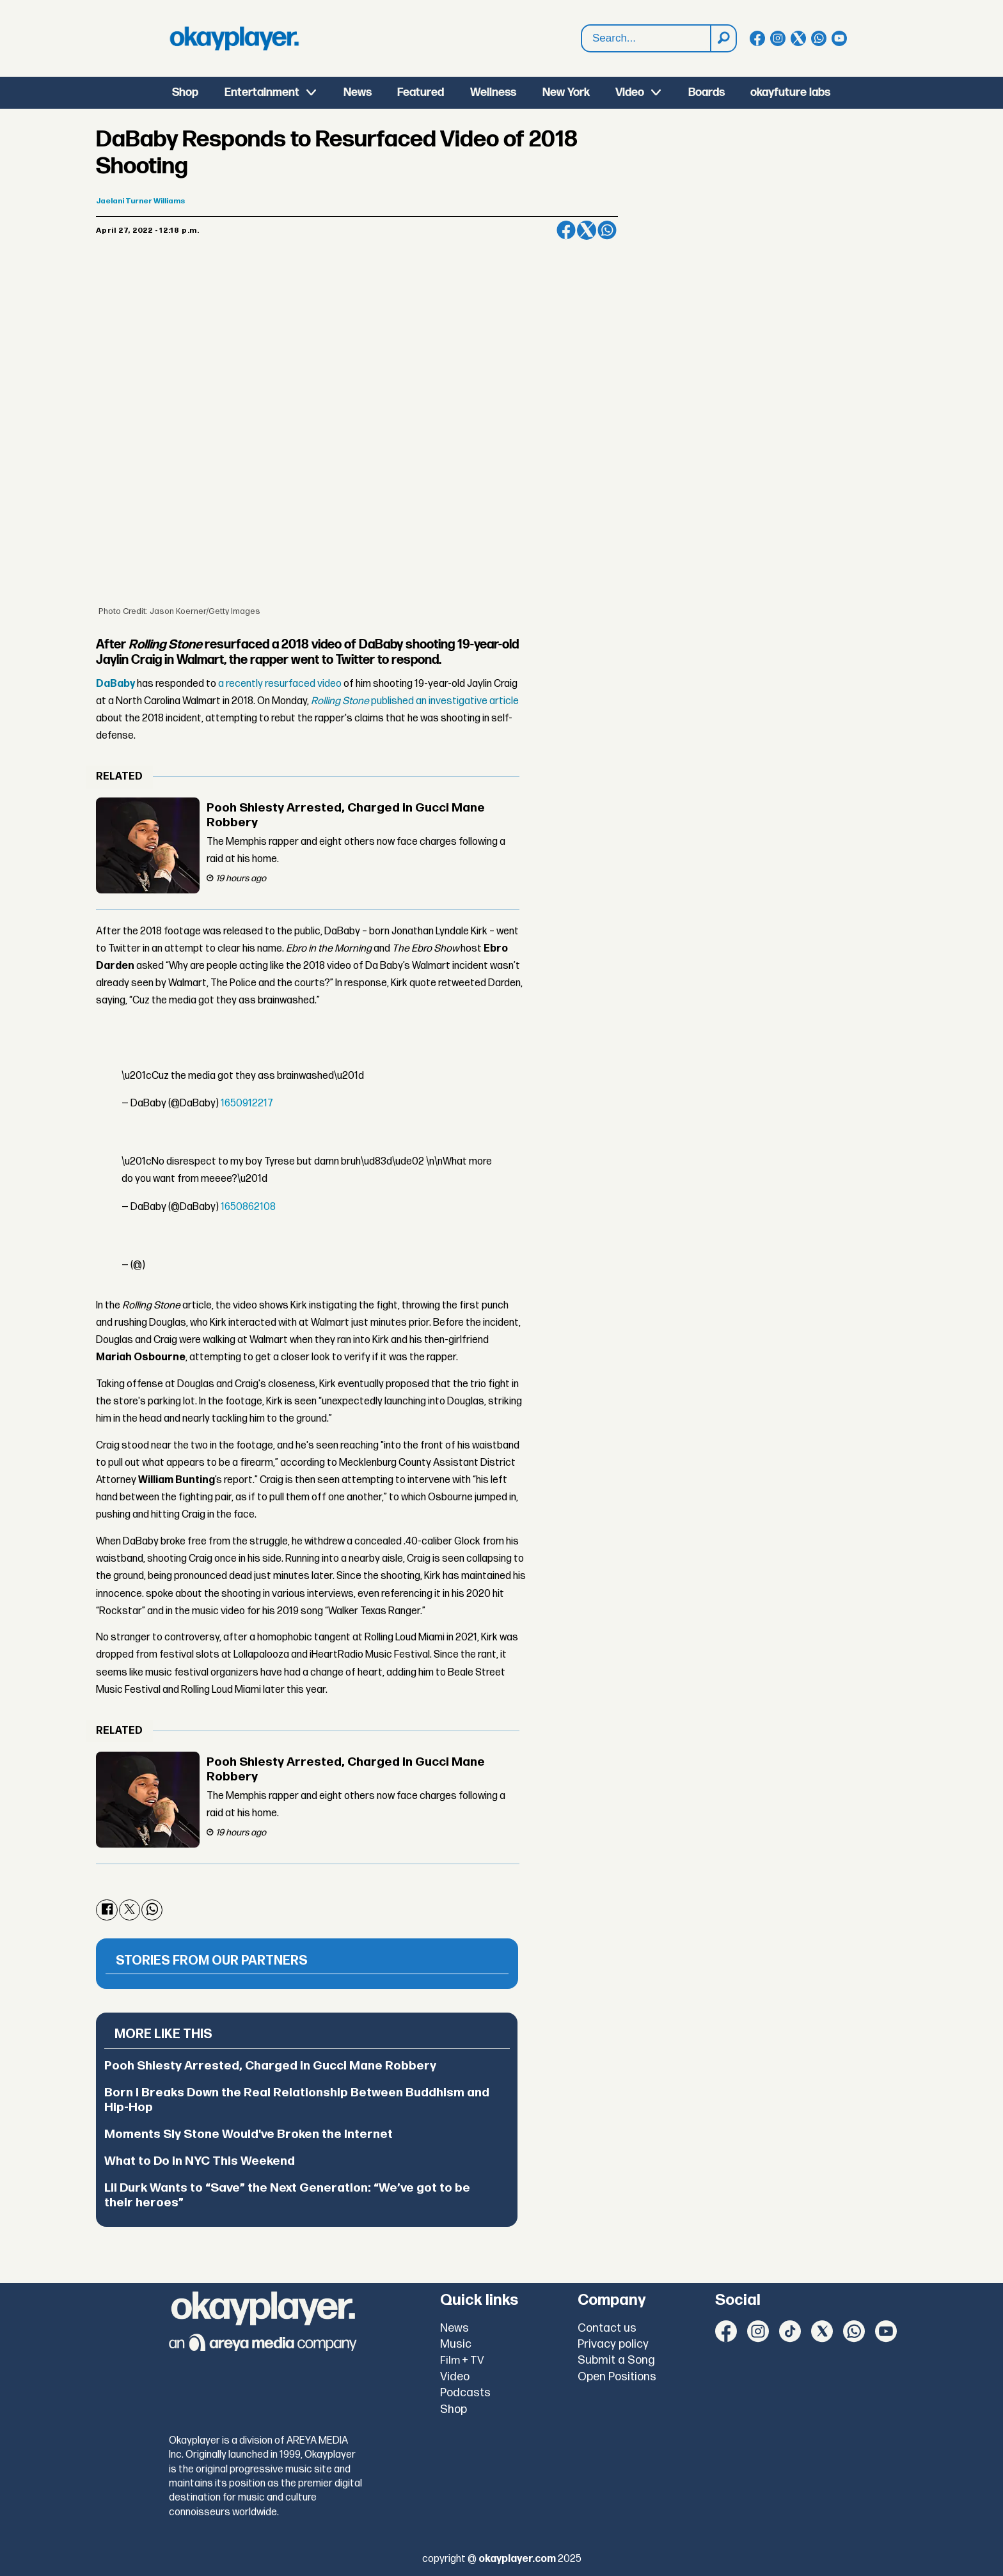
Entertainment (262, 92)
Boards (706, 92)
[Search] (723, 38)
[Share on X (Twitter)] (586, 230)
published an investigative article (415, 701)
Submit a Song (616, 2360)
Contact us (607, 2328)
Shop (185, 92)
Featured (420, 92)
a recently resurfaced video (280, 684)
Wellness (493, 92)
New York (566, 92)
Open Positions (617, 2377)
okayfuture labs (790, 92)
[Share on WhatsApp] (607, 230)
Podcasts (465, 2392)
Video (629, 92)
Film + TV (462, 2360)
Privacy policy (613, 2344)
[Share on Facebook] (566, 230)
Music (455, 2344)
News (358, 92)
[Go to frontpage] (234, 38)
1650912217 (247, 1103)
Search (581, 25)
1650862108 (248, 1207)
